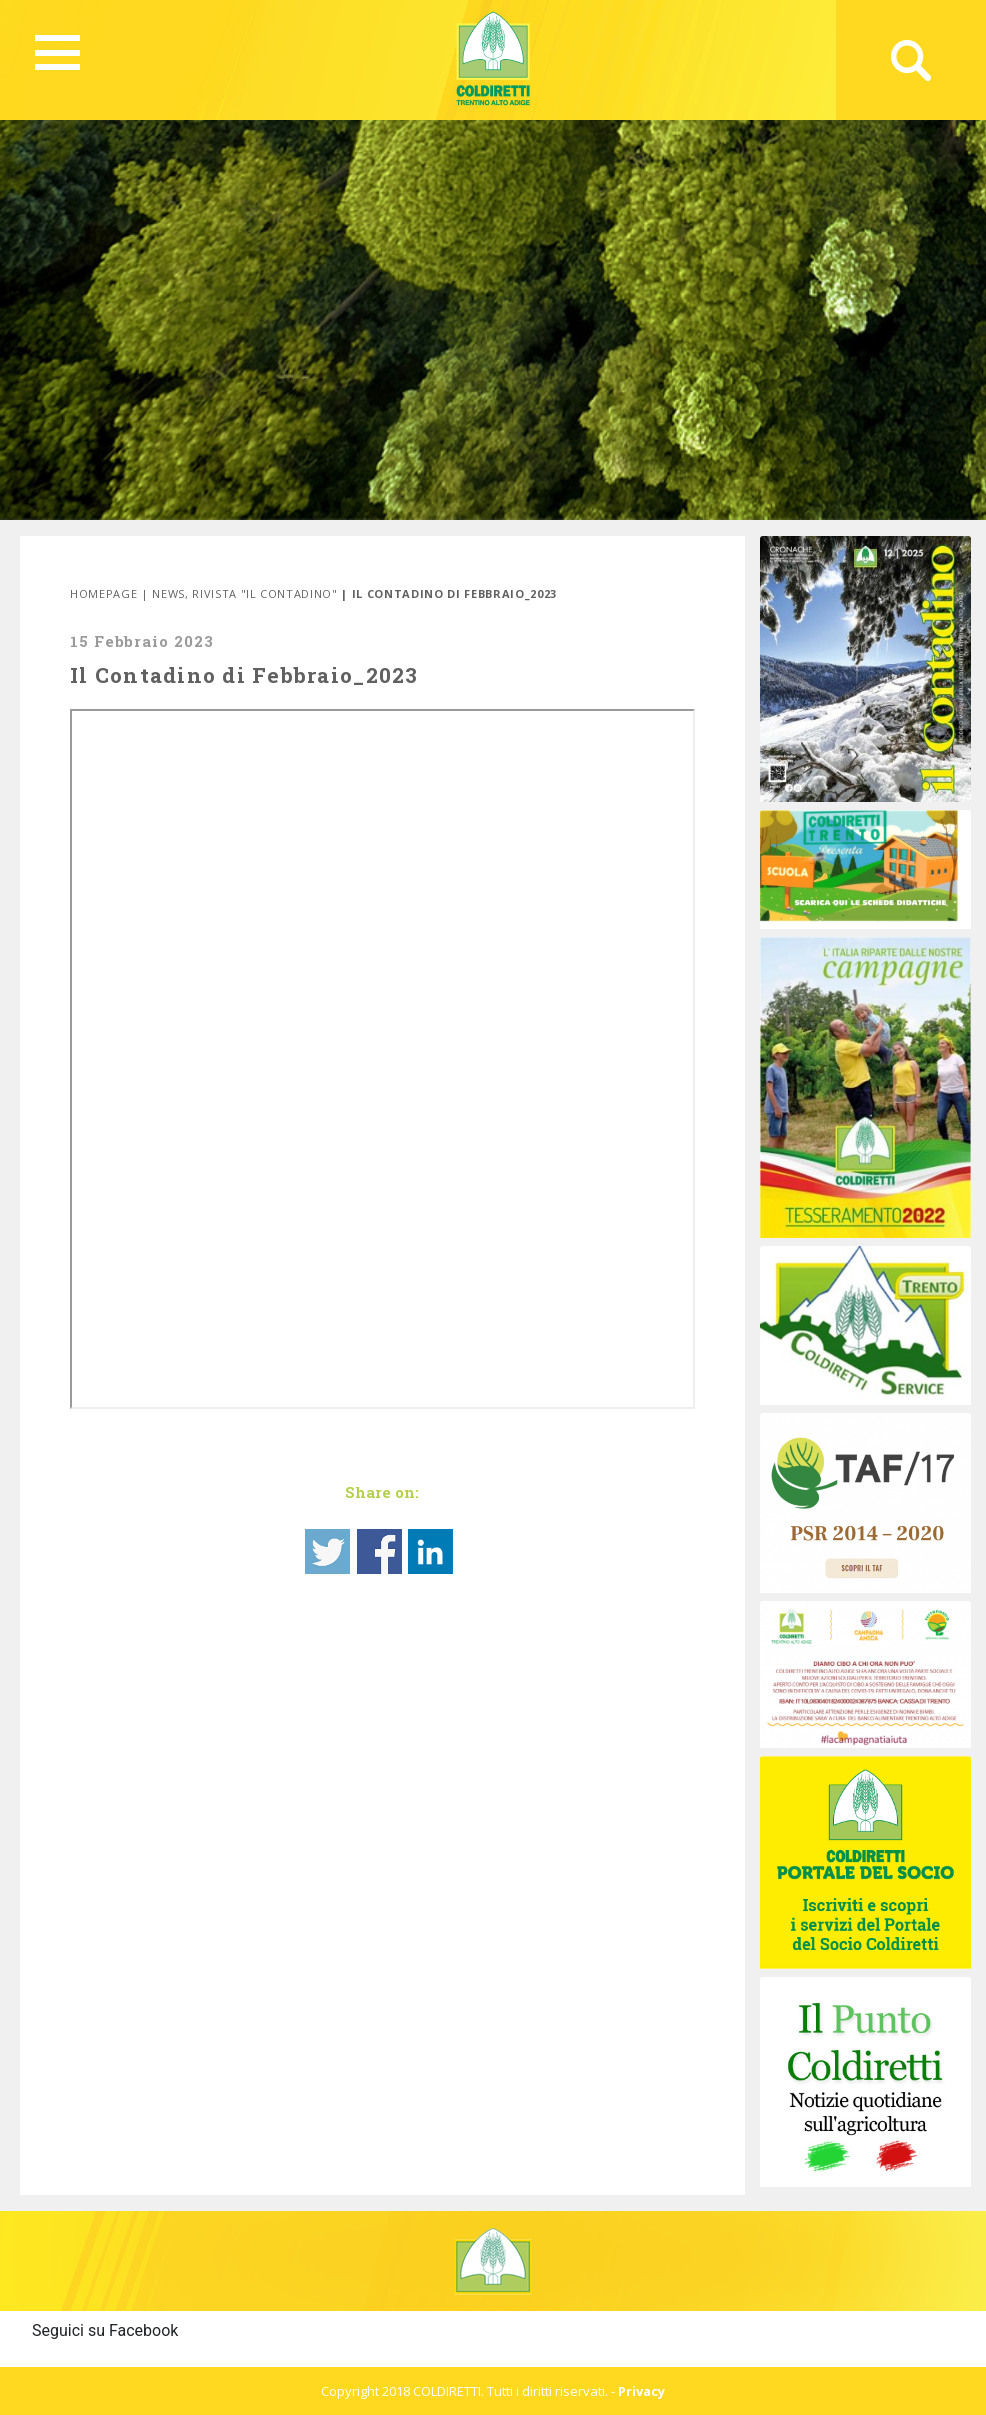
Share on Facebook (379, 1551)
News (168, 593)
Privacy (641, 2391)
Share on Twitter (327, 1551)
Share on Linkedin (430, 1551)
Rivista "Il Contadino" (265, 593)
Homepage (103, 593)
